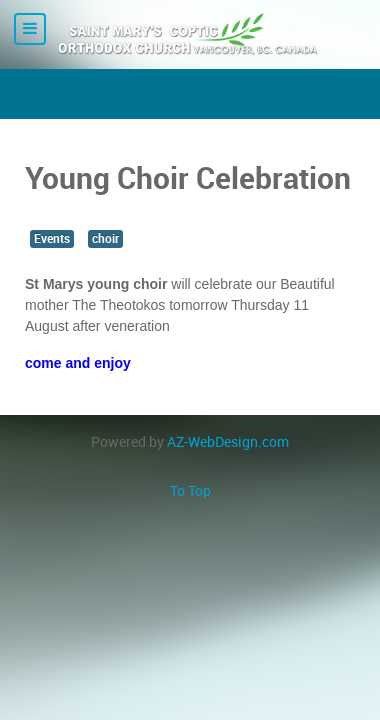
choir (105, 239)
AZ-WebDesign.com (228, 442)
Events (52, 239)
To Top (190, 491)
